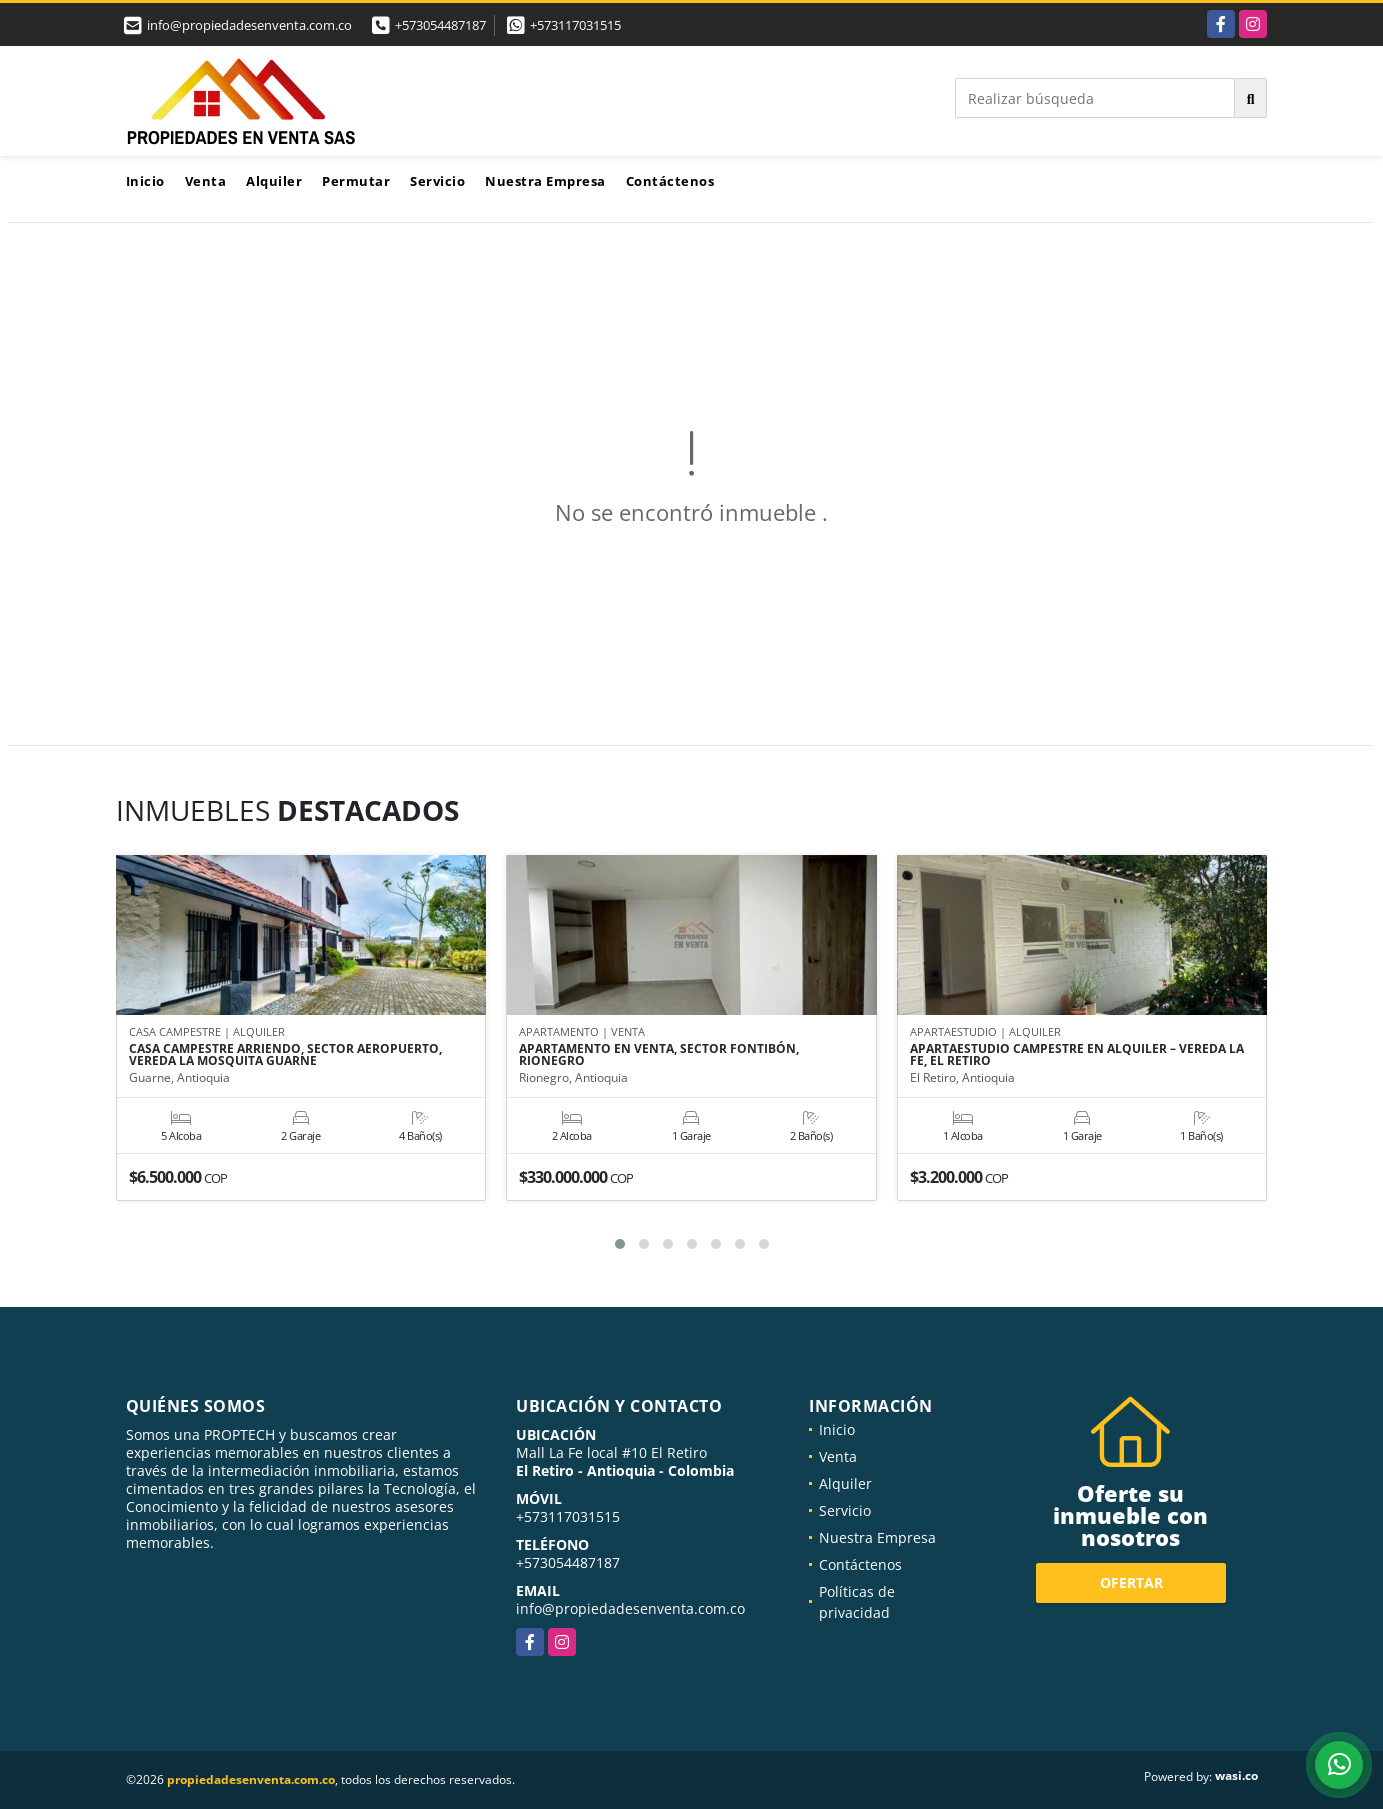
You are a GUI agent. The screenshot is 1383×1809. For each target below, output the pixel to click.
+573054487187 (440, 25)
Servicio (437, 181)
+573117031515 (575, 25)
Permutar (356, 181)
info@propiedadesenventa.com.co (630, 1608)
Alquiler (274, 181)
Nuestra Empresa (545, 181)
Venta (206, 181)
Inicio (145, 181)
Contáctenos (670, 181)
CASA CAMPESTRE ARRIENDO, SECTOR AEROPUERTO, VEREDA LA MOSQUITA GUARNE (285, 1055)
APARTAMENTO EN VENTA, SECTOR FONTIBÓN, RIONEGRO (659, 1055)
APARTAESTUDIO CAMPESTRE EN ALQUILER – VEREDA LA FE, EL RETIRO (1077, 1055)
